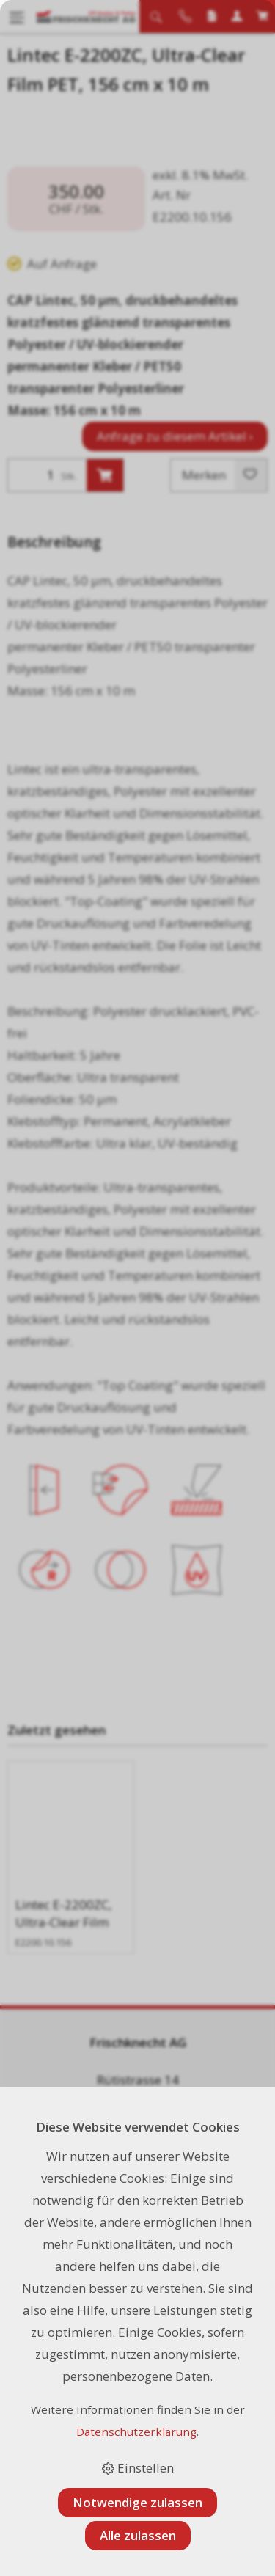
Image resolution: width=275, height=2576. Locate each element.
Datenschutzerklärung (136, 2431)
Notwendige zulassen (137, 2502)
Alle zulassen (138, 2535)
